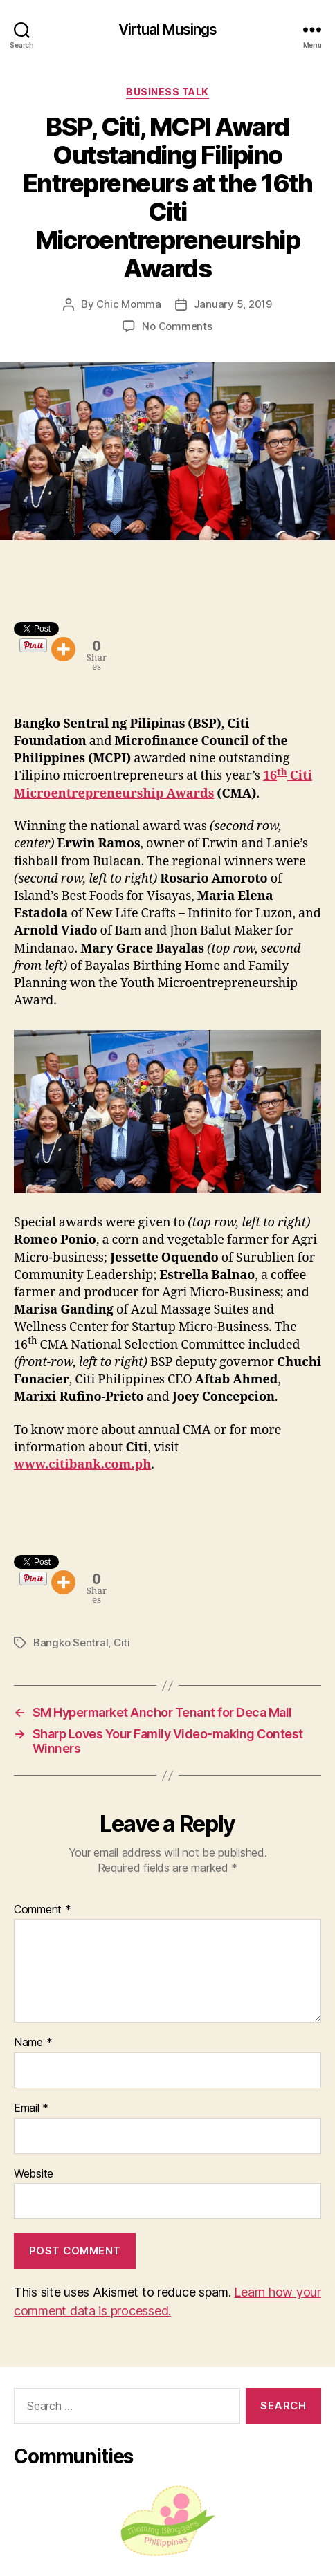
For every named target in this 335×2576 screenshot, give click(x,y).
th (282, 772)
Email (31, 2108)
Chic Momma (128, 304)
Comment (42, 1910)
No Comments (177, 326)
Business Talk (167, 92)
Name (33, 2042)
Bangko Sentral (70, 1642)
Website (33, 2174)
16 (270, 776)
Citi (122, 1642)
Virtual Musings (167, 29)
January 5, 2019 (233, 304)
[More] (63, 649)
